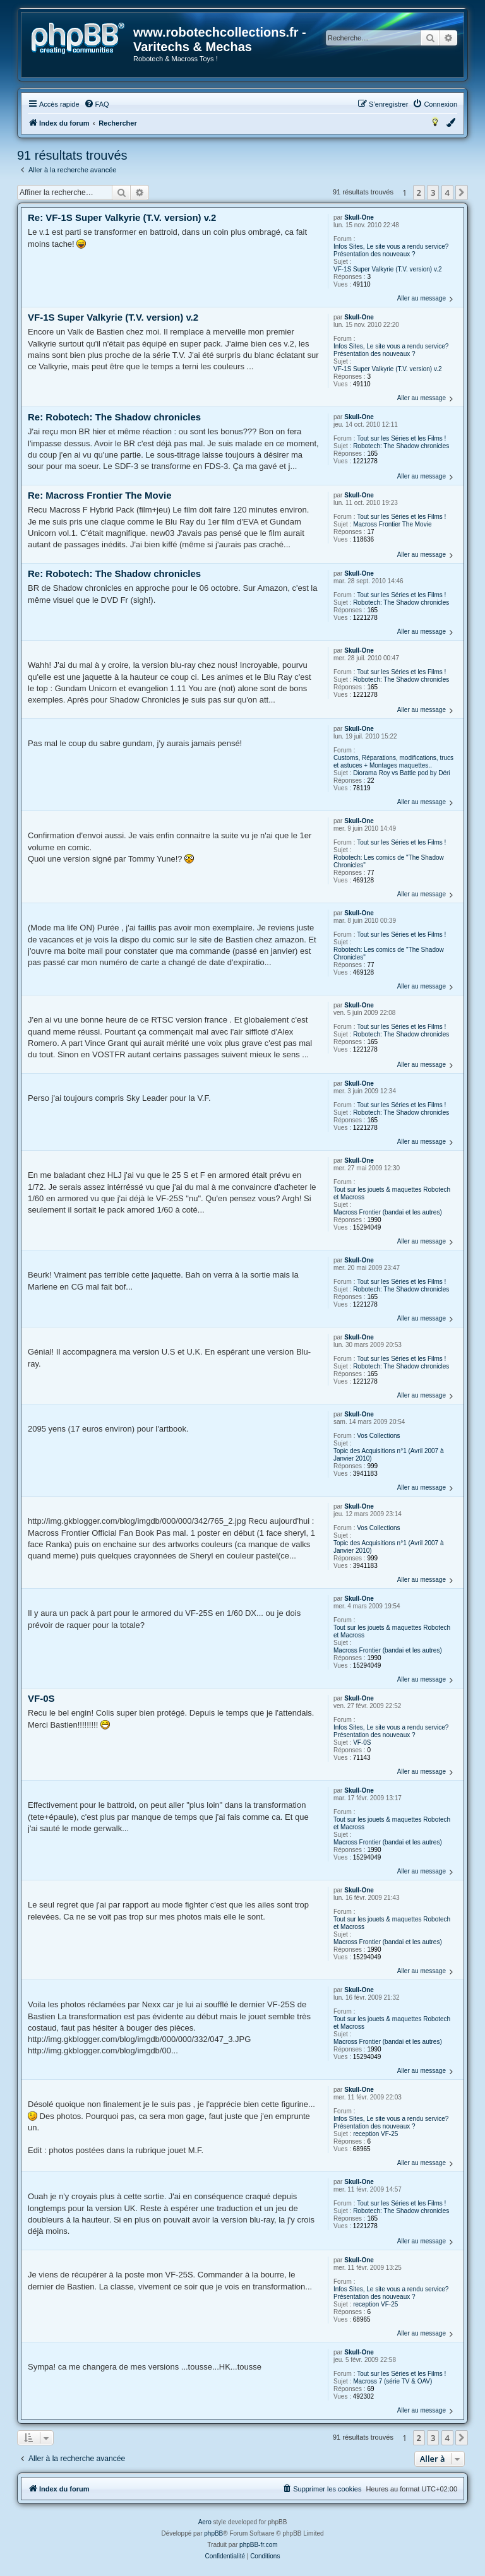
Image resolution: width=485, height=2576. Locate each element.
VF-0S (362, 1742)
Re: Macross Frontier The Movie (100, 495)
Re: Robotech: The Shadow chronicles (114, 417)
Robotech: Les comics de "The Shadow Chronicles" (388, 861)
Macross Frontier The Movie (392, 524)
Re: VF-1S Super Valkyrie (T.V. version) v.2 (122, 217)
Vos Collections (378, 1435)
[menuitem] (96, 104)
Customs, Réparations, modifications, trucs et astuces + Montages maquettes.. (393, 761)
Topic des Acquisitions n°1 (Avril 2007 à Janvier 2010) (388, 1454)
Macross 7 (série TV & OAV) (392, 2381)
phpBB (213, 2533)
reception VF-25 (375, 2133)
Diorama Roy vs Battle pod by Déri (401, 772)
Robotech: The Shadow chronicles (401, 445)
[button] (461, 192)
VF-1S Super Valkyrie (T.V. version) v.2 (387, 269)
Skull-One (359, 217)
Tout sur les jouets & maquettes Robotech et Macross (391, 1193)
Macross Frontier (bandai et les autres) (387, 1212)
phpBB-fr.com (258, 2544)
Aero (205, 2522)
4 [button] (447, 192)
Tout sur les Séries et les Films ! (401, 438)
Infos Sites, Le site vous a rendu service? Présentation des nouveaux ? (390, 250)
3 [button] (433, 192)
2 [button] (419, 192)
